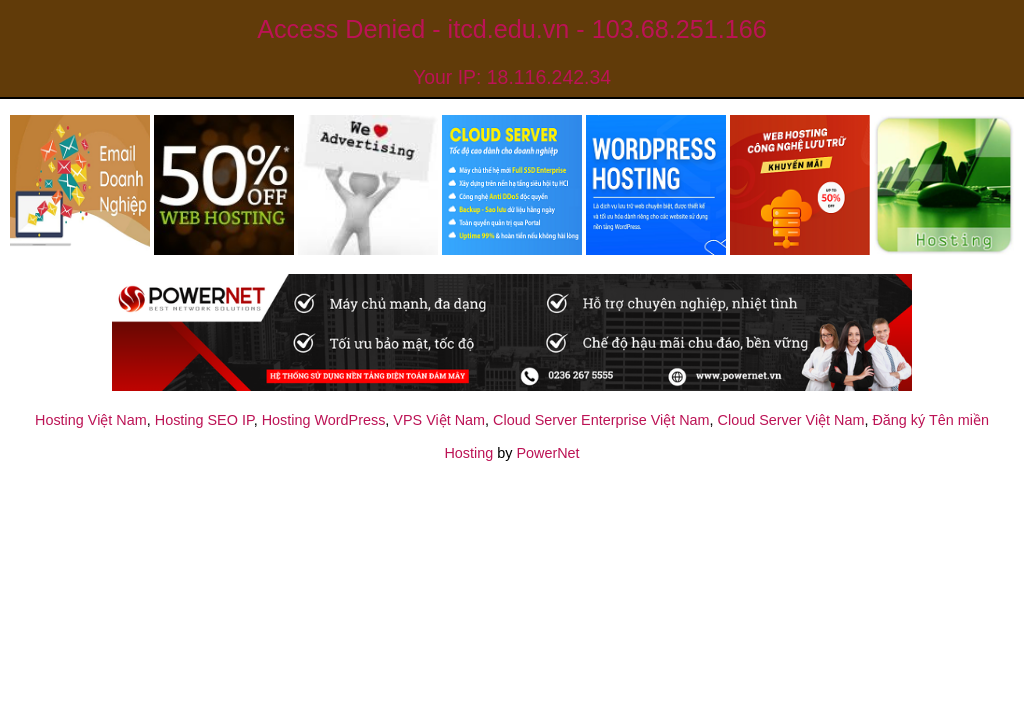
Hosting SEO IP (204, 420)
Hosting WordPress (324, 420)
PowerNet (547, 453)
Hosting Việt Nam (91, 420)
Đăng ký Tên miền (930, 420)
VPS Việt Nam (439, 420)
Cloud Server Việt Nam (791, 420)
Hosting (468, 453)
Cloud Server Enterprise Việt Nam (601, 420)
